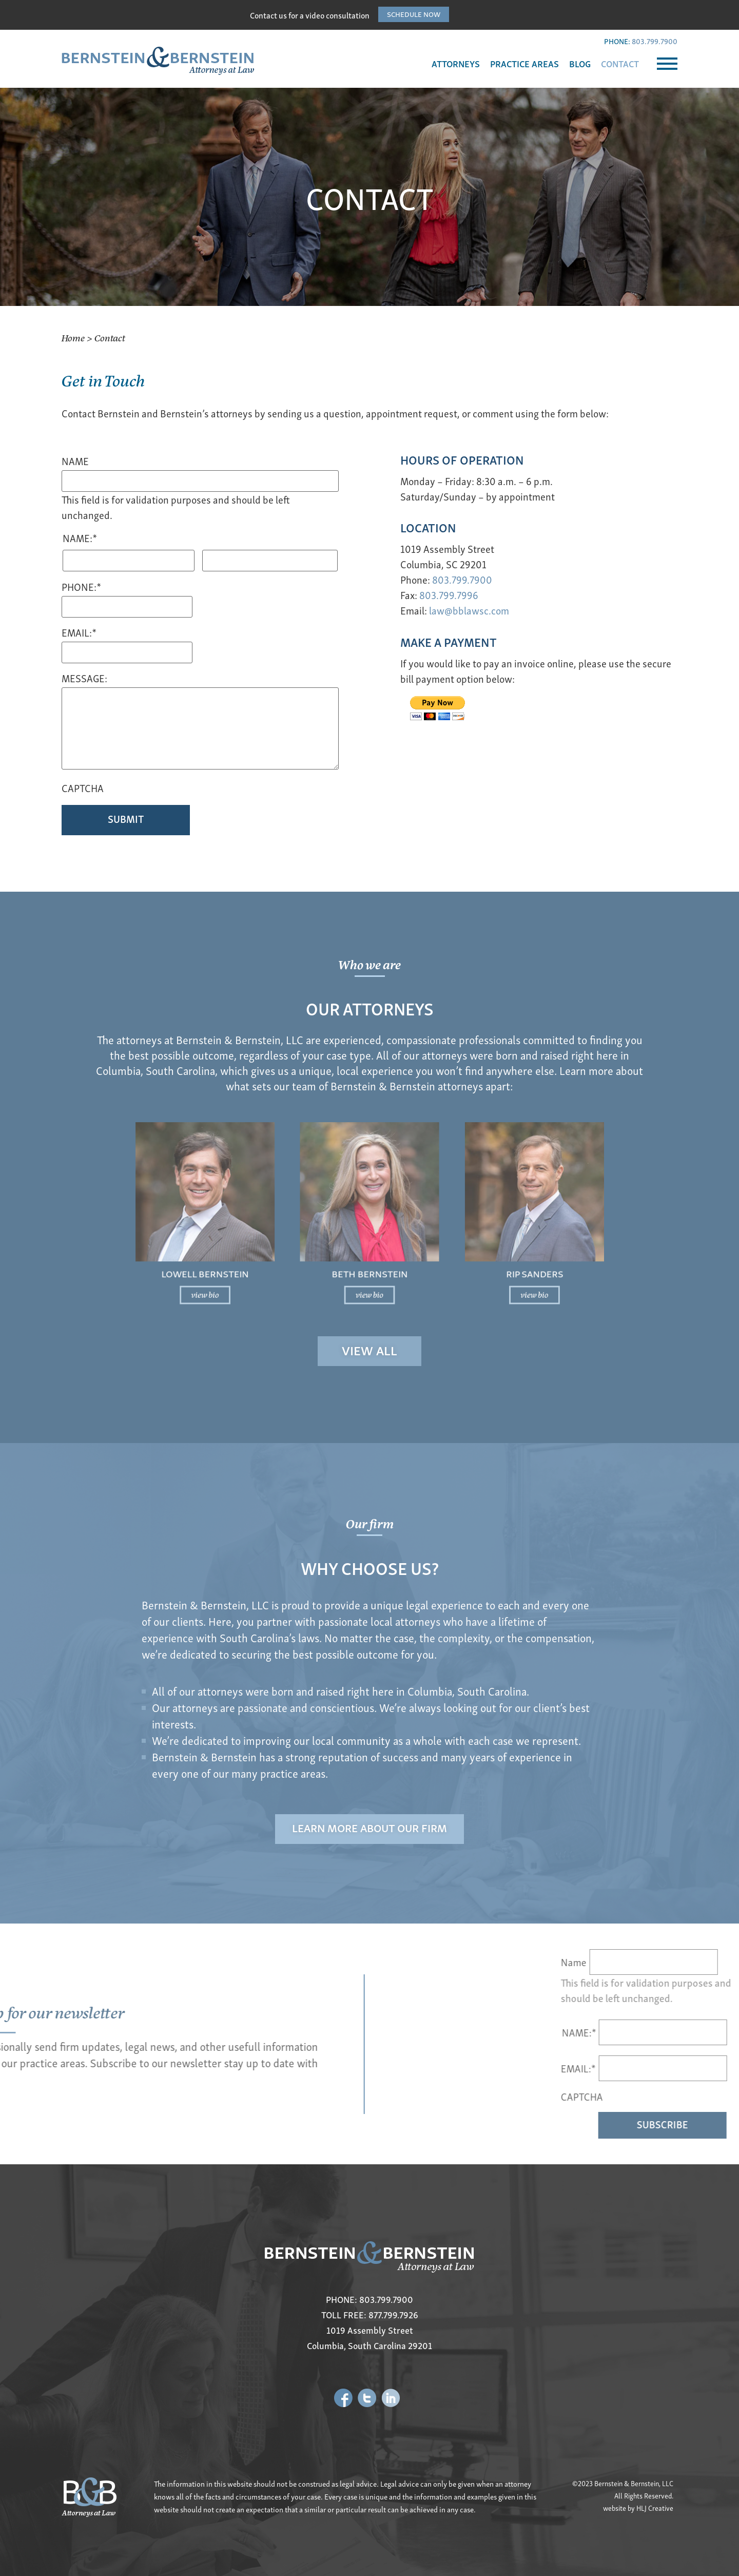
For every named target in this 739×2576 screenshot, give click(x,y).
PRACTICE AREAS (524, 63)
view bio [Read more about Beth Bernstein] (369, 1253)
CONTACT (620, 63)
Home (73, 337)
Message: (84, 679)
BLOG (580, 63)
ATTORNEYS (456, 63)
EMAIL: (710, 2068)
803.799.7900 (654, 40)
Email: (79, 633)
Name (75, 462)
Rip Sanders (444, 1243)
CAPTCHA (83, 789)
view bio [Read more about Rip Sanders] (444, 1253)
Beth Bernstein (369, 1243)
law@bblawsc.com (469, 610)
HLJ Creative (654, 2508)
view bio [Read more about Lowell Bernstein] (295, 1253)
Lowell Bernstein (295, 1243)
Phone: (81, 587)
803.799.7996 (448, 595)
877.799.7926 (393, 2314)
